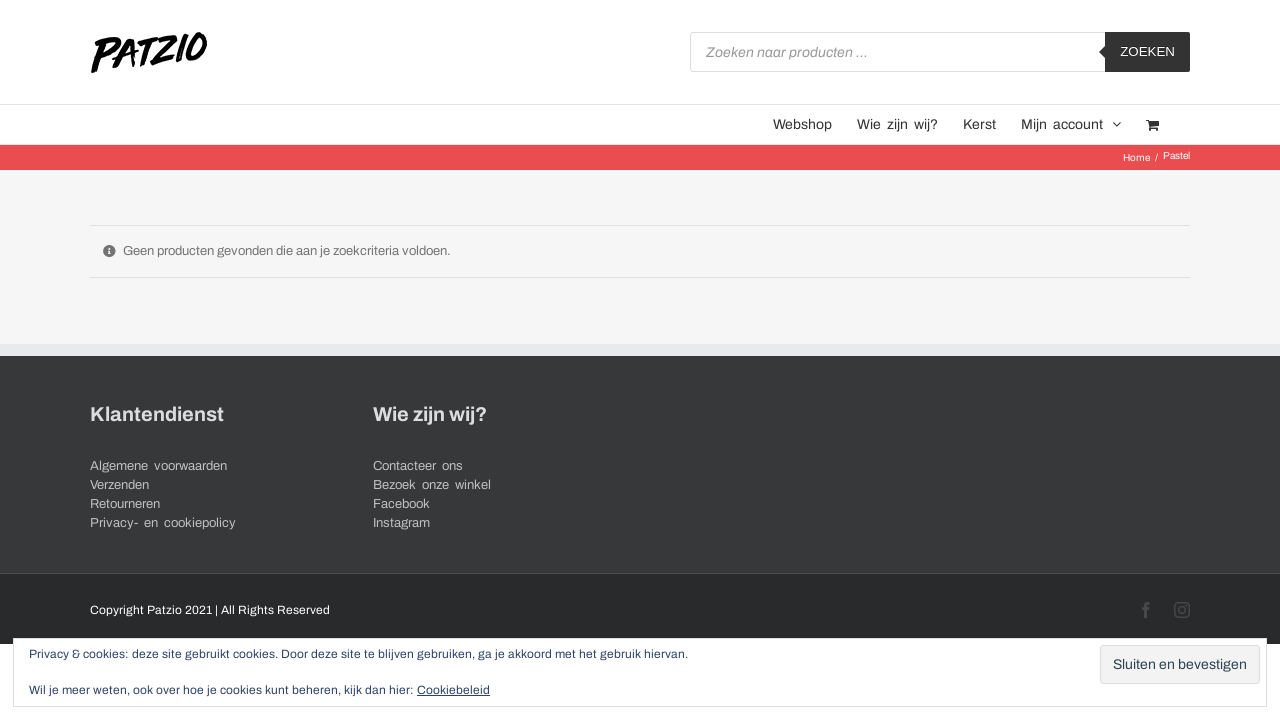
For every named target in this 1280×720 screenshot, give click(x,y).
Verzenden (119, 485)
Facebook (401, 504)
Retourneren (125, 504)
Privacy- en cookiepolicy (163, 523)
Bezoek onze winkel (432, 485)
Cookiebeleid (453, 690)
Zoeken (1147, 51)
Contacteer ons (418, 466)
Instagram (401, 523)
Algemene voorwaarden (158, 466)
